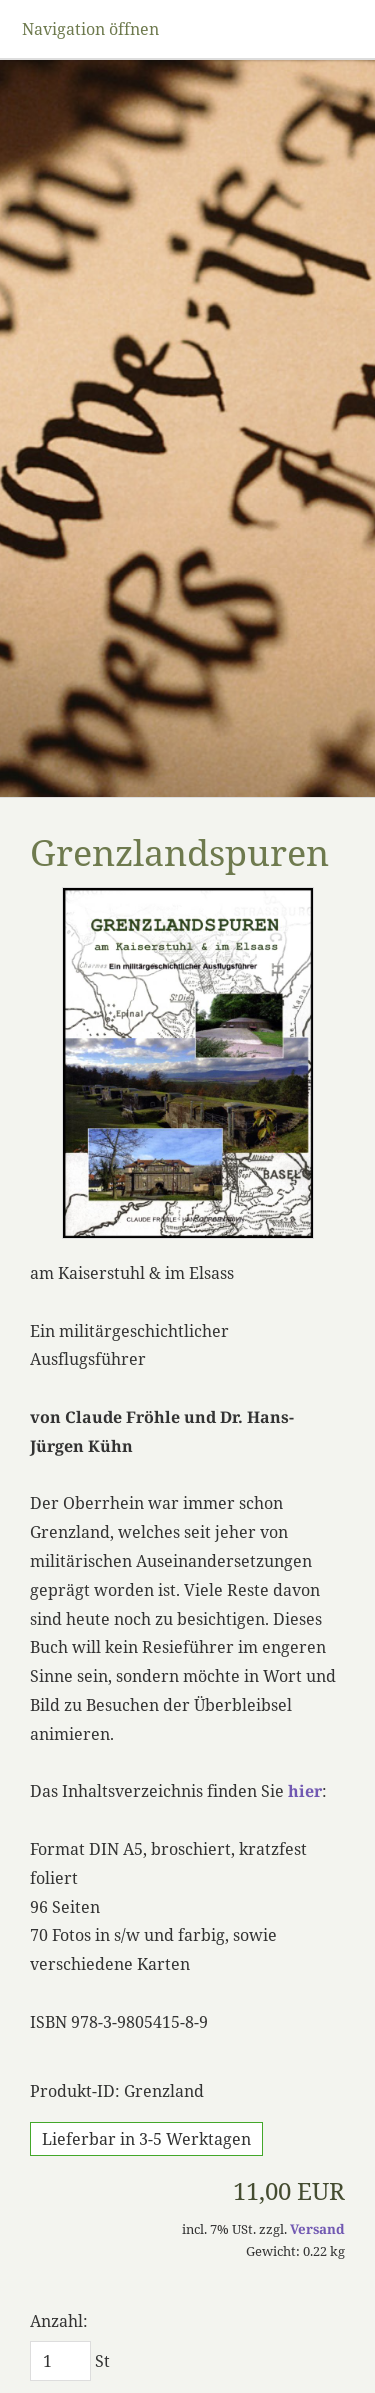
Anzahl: (59, 2321)
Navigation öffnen (90, 29)
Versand (317, 2229)
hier (305, 1791)
